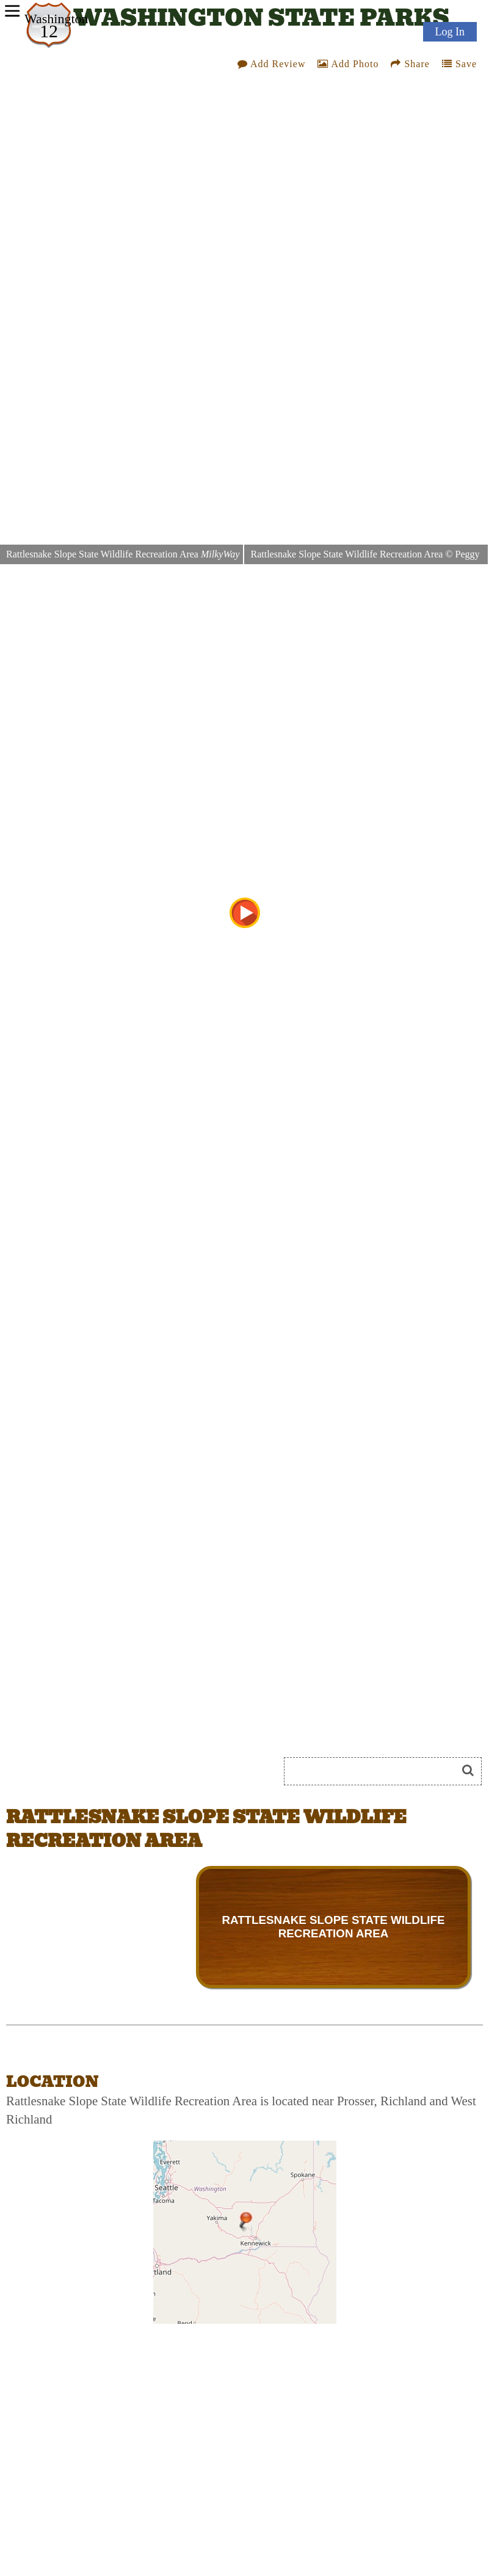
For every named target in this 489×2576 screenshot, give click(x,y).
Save (459, 64)
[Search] (375, 1771)
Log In (450, 32)
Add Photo (348, 64)
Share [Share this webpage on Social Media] (410, 64)
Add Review (271, 64)
